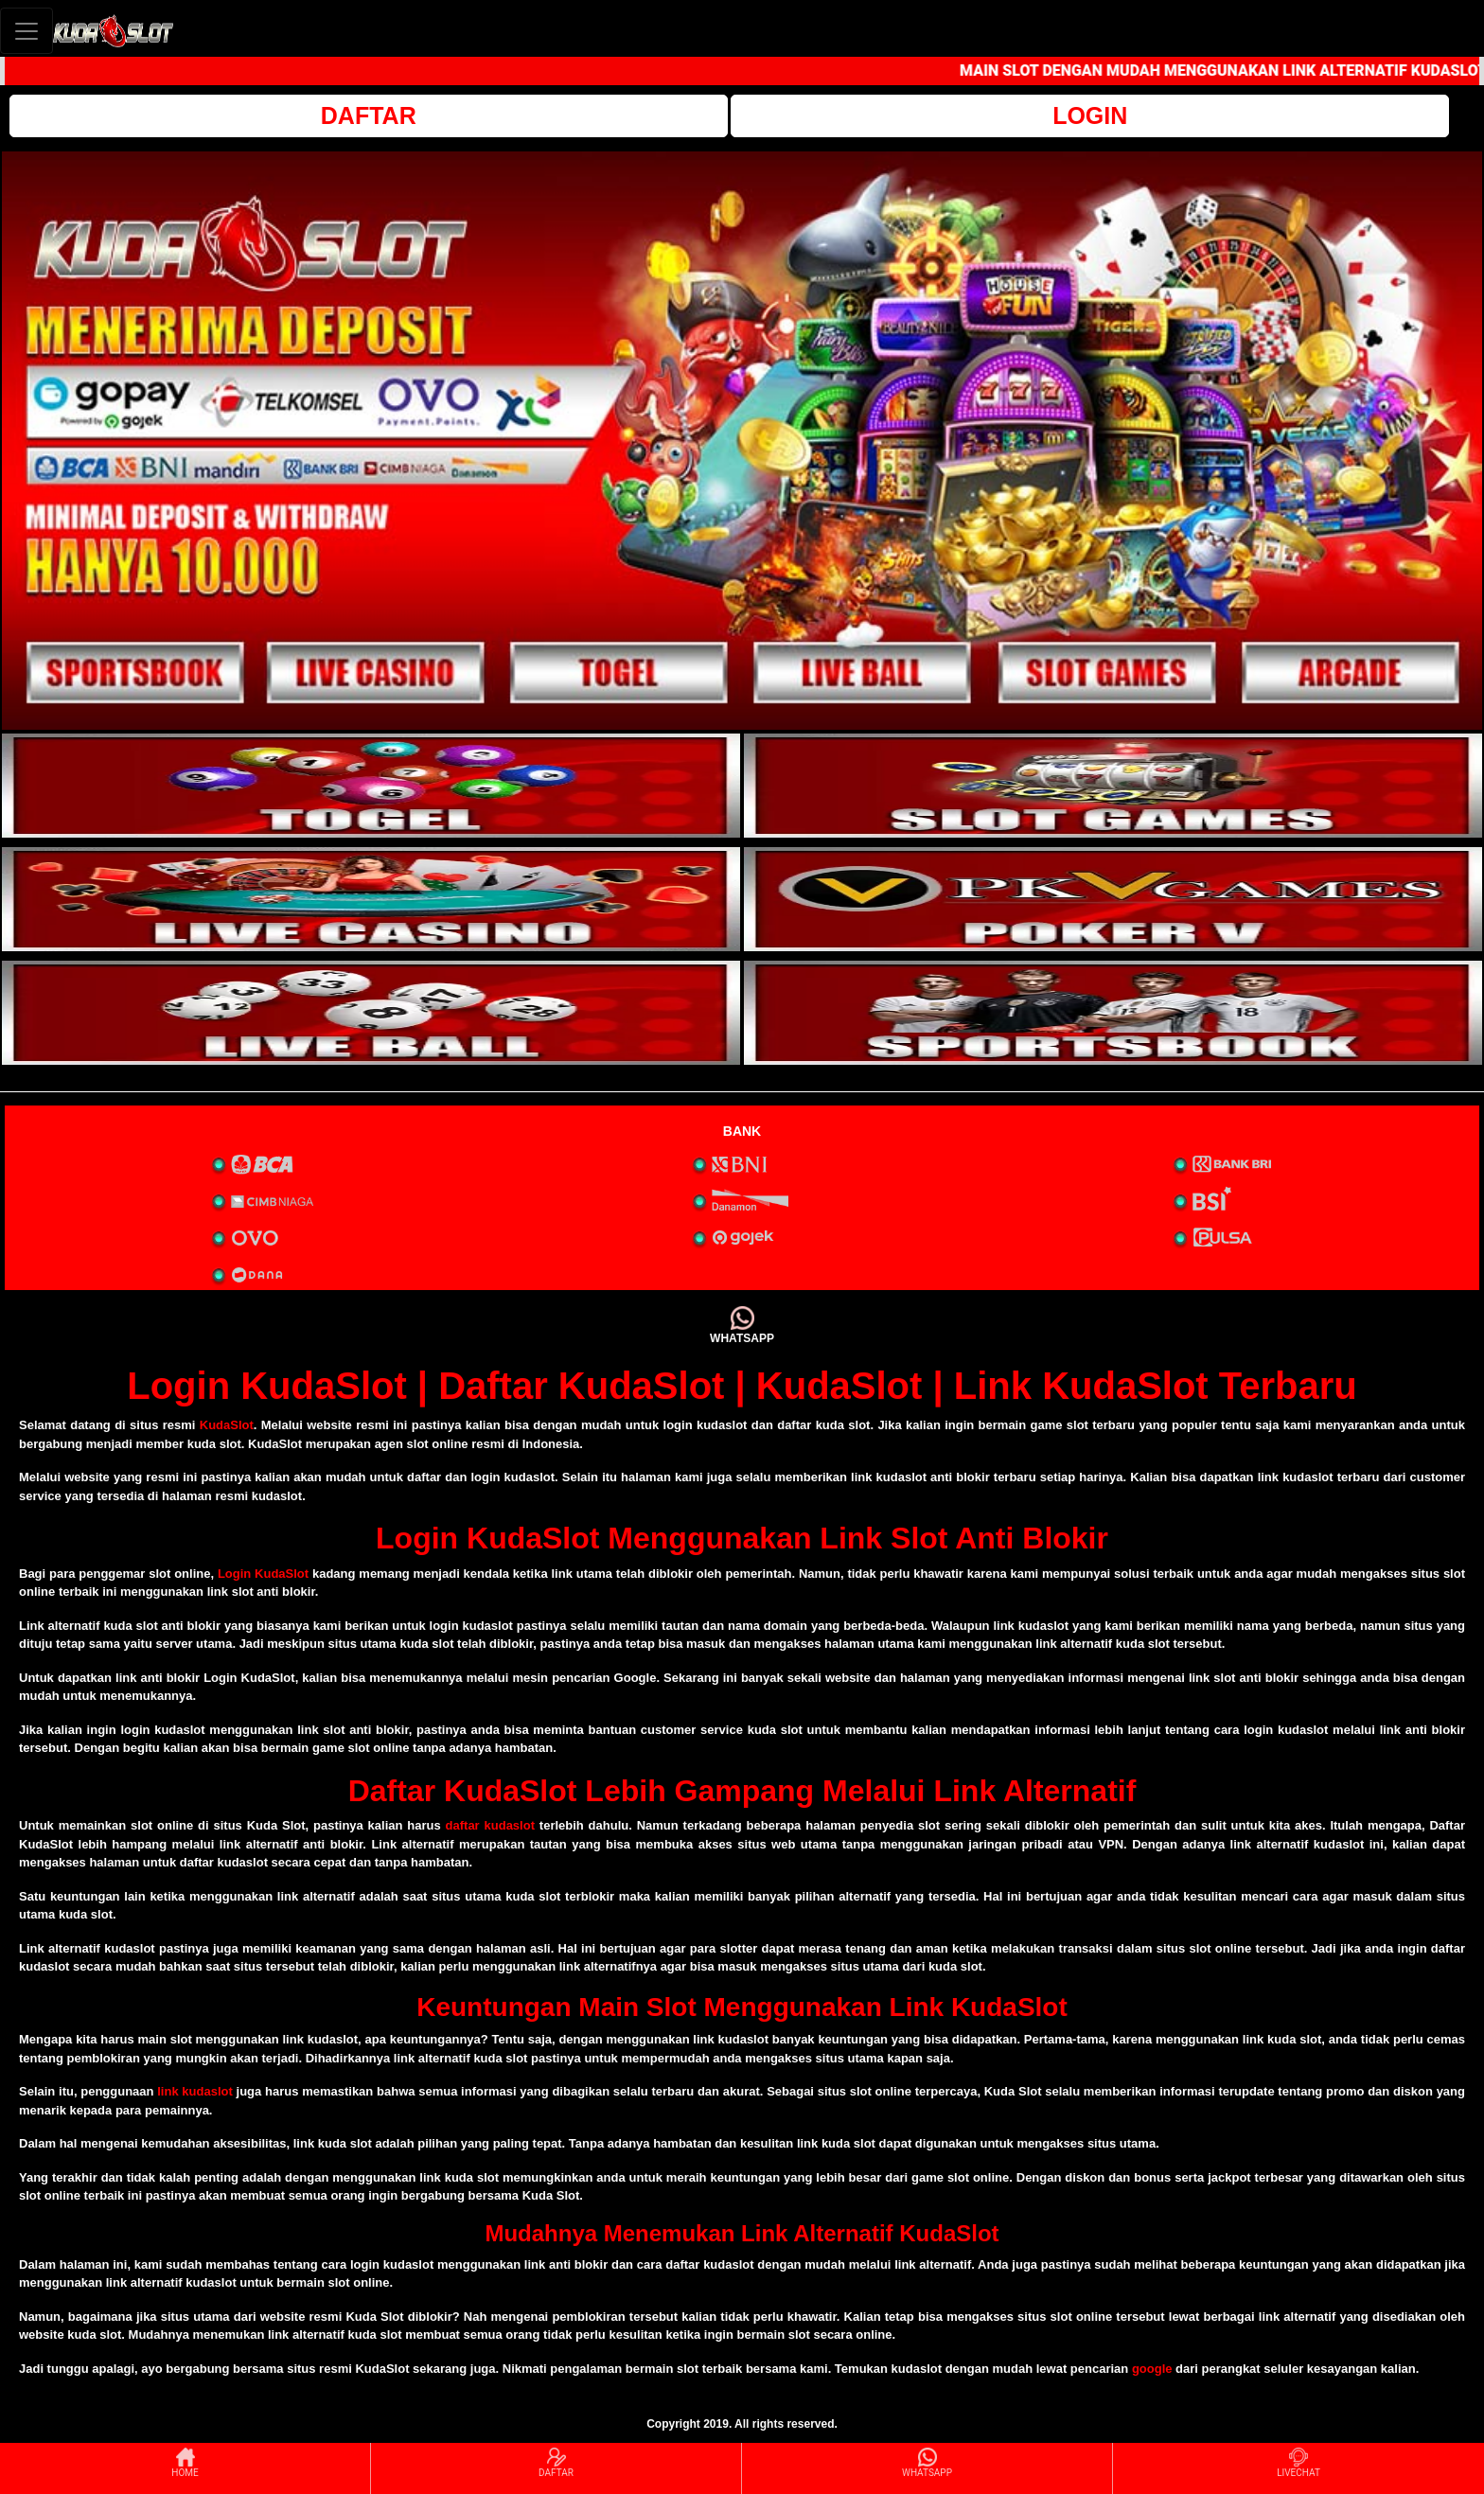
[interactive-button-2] (1113, 786)
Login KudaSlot (263, 1573)
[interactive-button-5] (371, 1013)
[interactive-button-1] (371, 786)
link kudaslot (195, 2091)
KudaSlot (227, 1425)
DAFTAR (368, 115)
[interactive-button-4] (1113, 899)
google (1152, 2368)
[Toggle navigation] (26, 31)
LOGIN (1089, 115)
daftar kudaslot (490, 1825)
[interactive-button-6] (1113, 1013)
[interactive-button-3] (371, 899)
